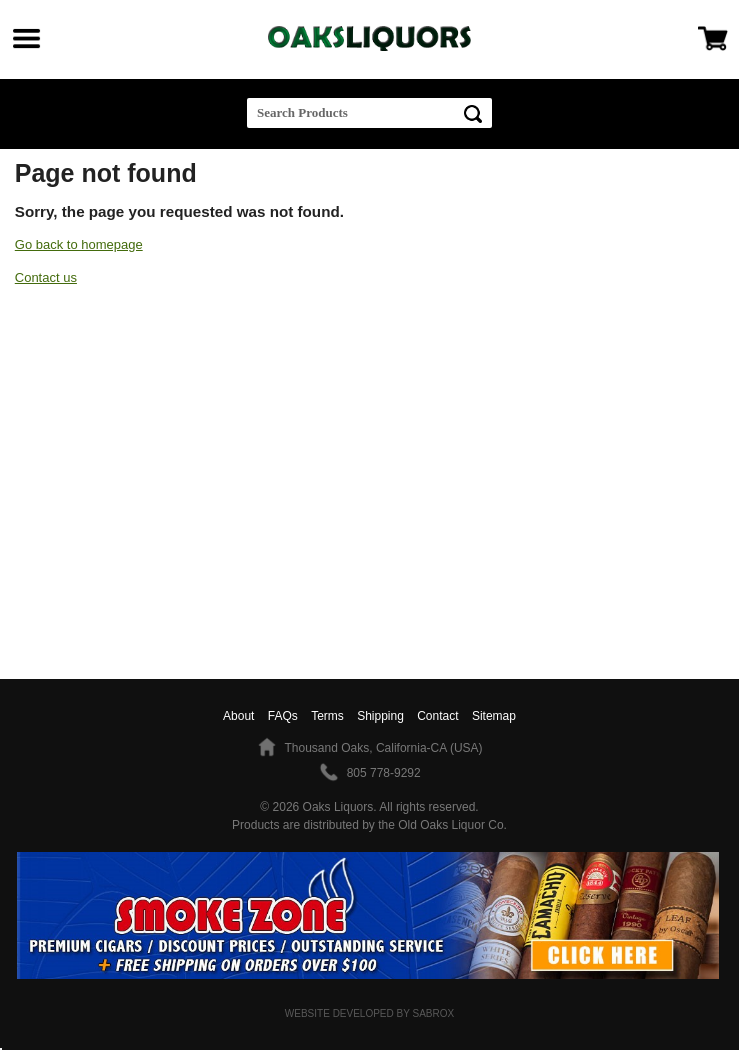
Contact (437, 716)
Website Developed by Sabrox (369, 1013)
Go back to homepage (79, 244)
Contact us (46, 277)
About (238, 716)
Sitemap (494, 716)
